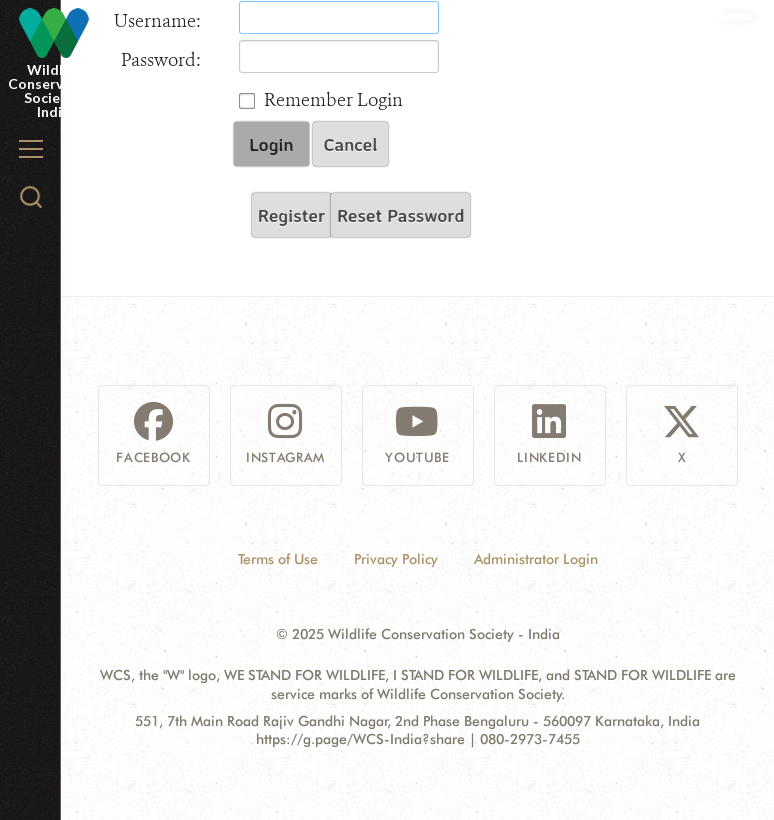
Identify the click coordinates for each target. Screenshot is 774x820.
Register (291, 215)
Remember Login (333, 100)
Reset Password (400, 215)
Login (271, 144)
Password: (161, 60)
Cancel (351, 144)
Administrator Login (536, 559)
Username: (157, 21)
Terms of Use (278, 559)
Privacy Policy (396, 559)
